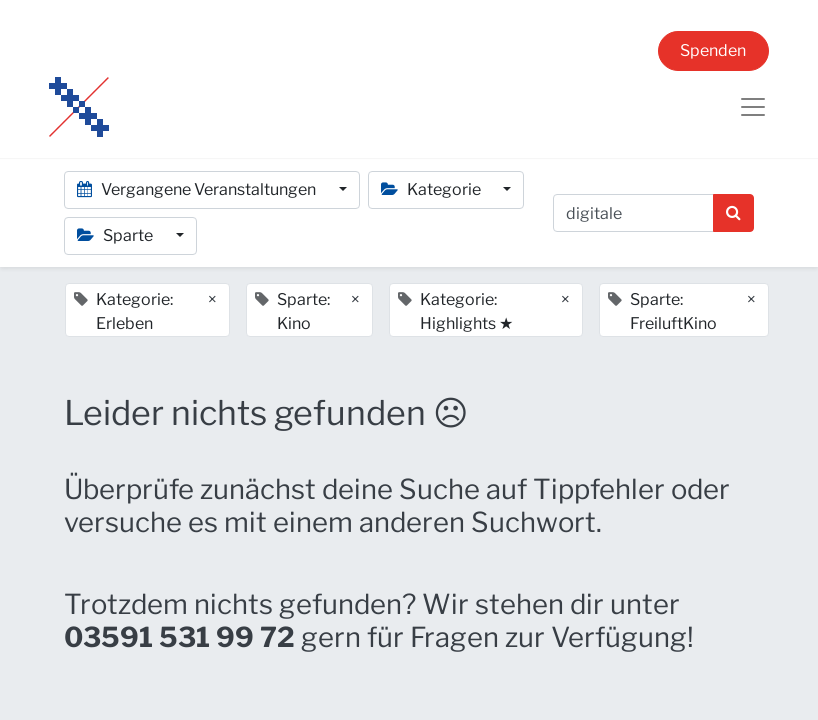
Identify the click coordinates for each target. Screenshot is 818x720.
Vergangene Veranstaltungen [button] (198, 189)
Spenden (713, 50)
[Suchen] (733, 213)
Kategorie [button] (432, 189)
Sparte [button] (116, 235)
